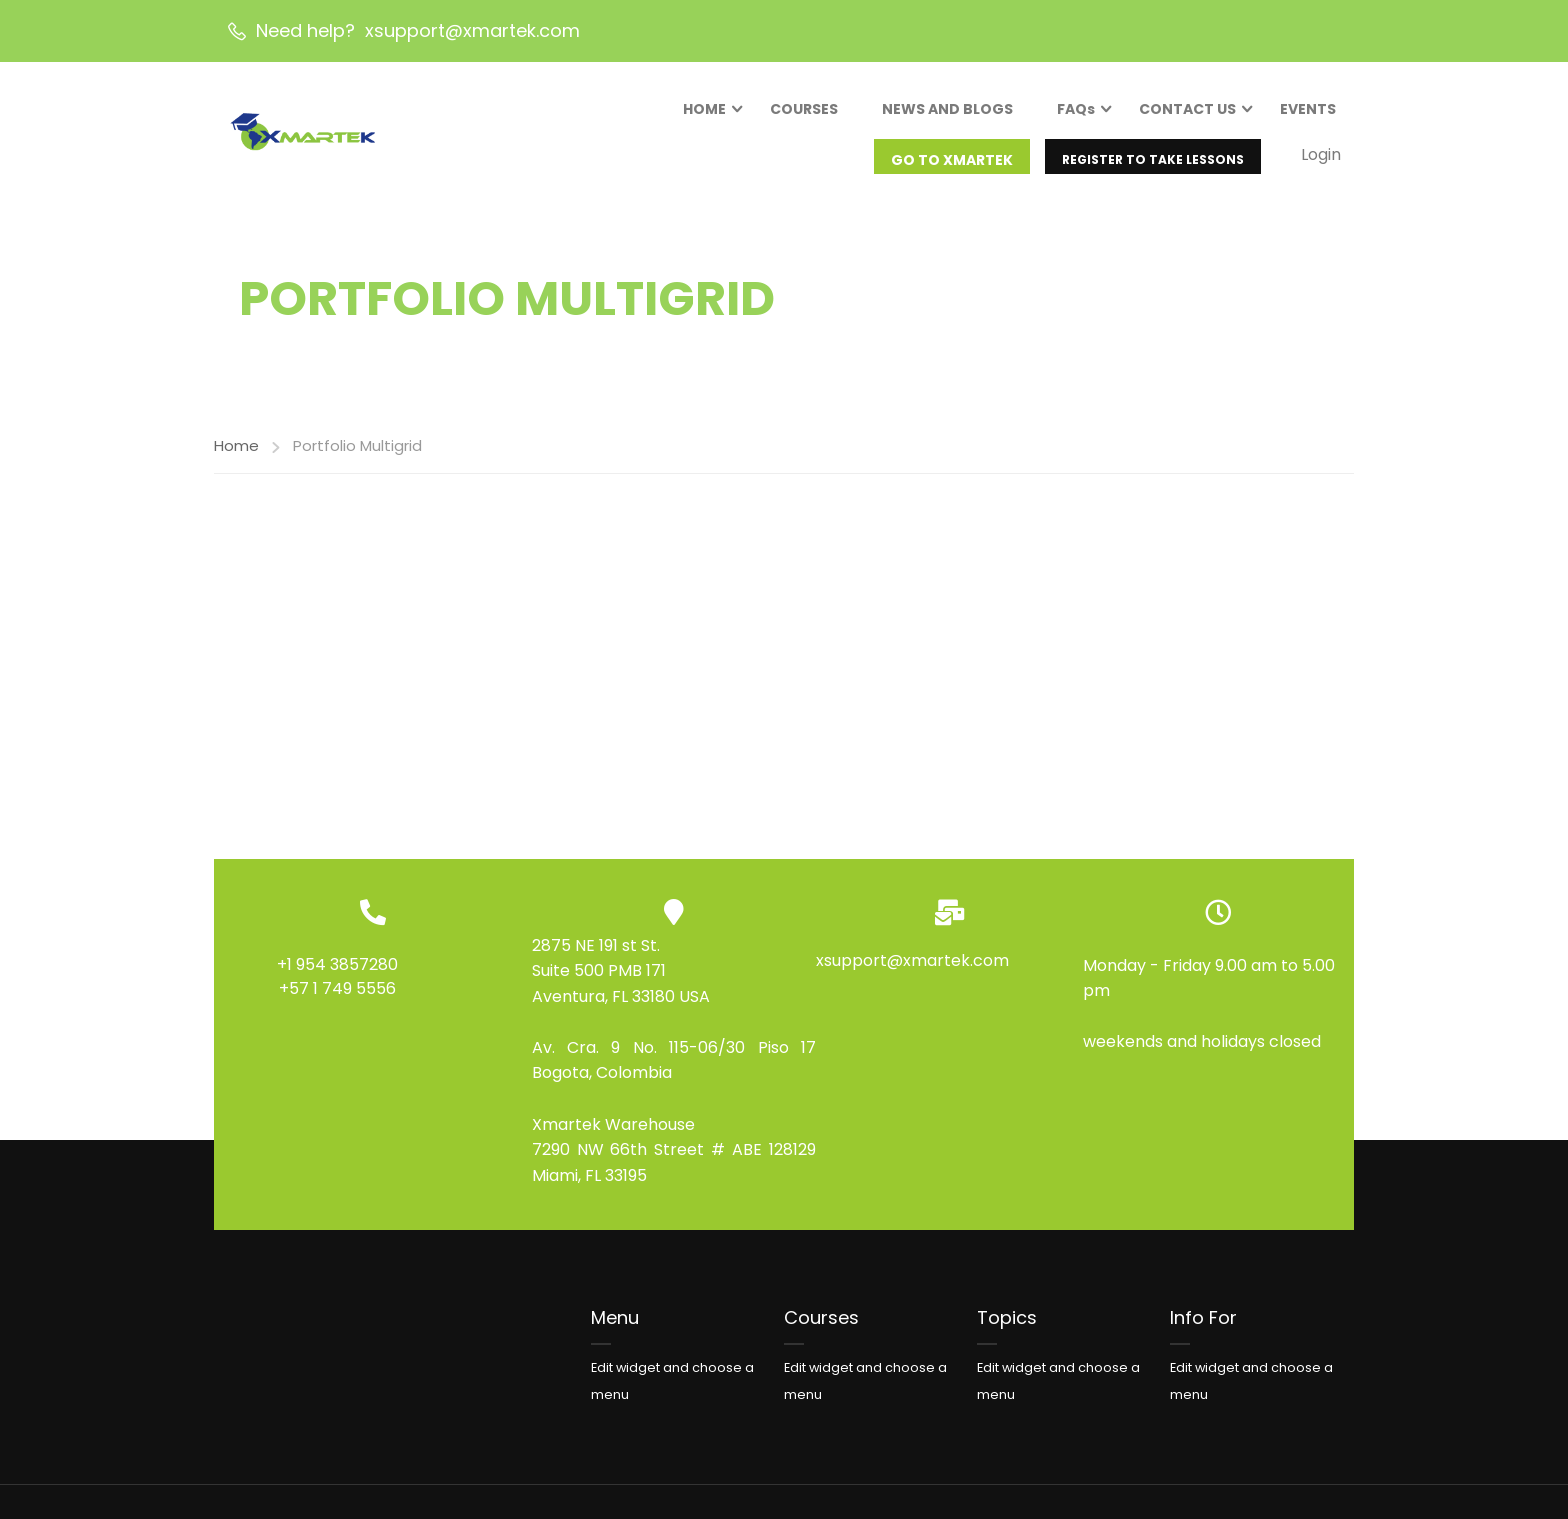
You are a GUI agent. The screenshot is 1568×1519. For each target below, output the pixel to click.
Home (236, 466)
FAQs (1074, 113)
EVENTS (1306, 113)
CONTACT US (1185, 113)
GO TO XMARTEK (950, 164)
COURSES (802, 113)
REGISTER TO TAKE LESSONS (1151, 163)
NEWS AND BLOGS (945, 113)
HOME (702, 113)
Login (1319, 158)
